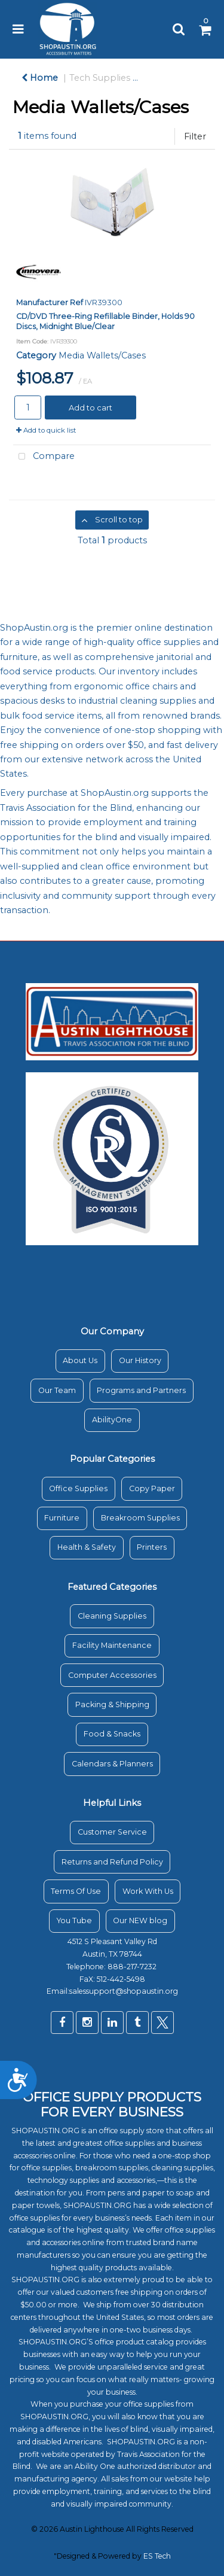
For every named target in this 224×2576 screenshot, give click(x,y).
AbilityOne (112, 1419)
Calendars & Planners (112, 1763)
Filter (195, 136)
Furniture (61, 1517)
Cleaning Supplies (112, 1615)
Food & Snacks (112, 1733)
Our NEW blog (140, 1920)
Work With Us (147, 1891)
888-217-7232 (133, 1966)
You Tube (74, 1920)
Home (40, 77)
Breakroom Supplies (140, 1517)
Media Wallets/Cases (102, 355)
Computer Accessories (112, 1675)
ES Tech (157, 2555)
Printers (152, 1547)
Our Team (57, 1390)
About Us (80, 1360)
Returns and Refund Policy (112, 1861)
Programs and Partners (141, 1390)
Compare (44, 457)
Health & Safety (86, 1547)
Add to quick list (46, 430)
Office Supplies (78, 1488)
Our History (140, 1360)
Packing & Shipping (112, 1704)
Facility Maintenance (112, 1645)
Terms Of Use (76, 1891)
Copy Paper (152, 1488)
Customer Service (112, 1831)
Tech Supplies (99, 77)
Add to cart (90, 407)
